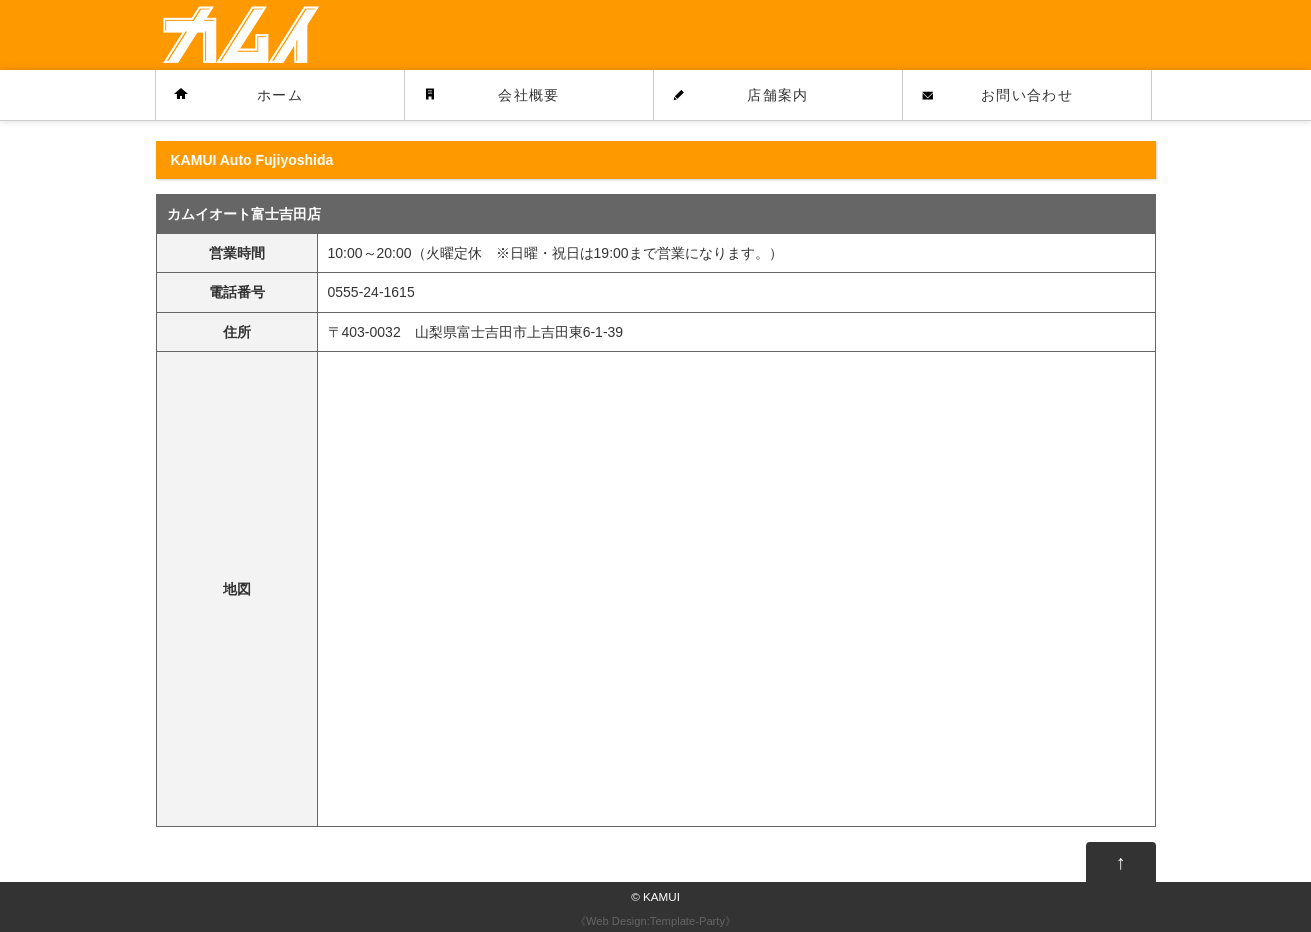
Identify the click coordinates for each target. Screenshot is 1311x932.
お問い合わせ (1027, 95)
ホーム (280, 95)
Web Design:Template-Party (655, 921)
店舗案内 (778, 95)
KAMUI (661, 896)
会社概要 (529, 95)
